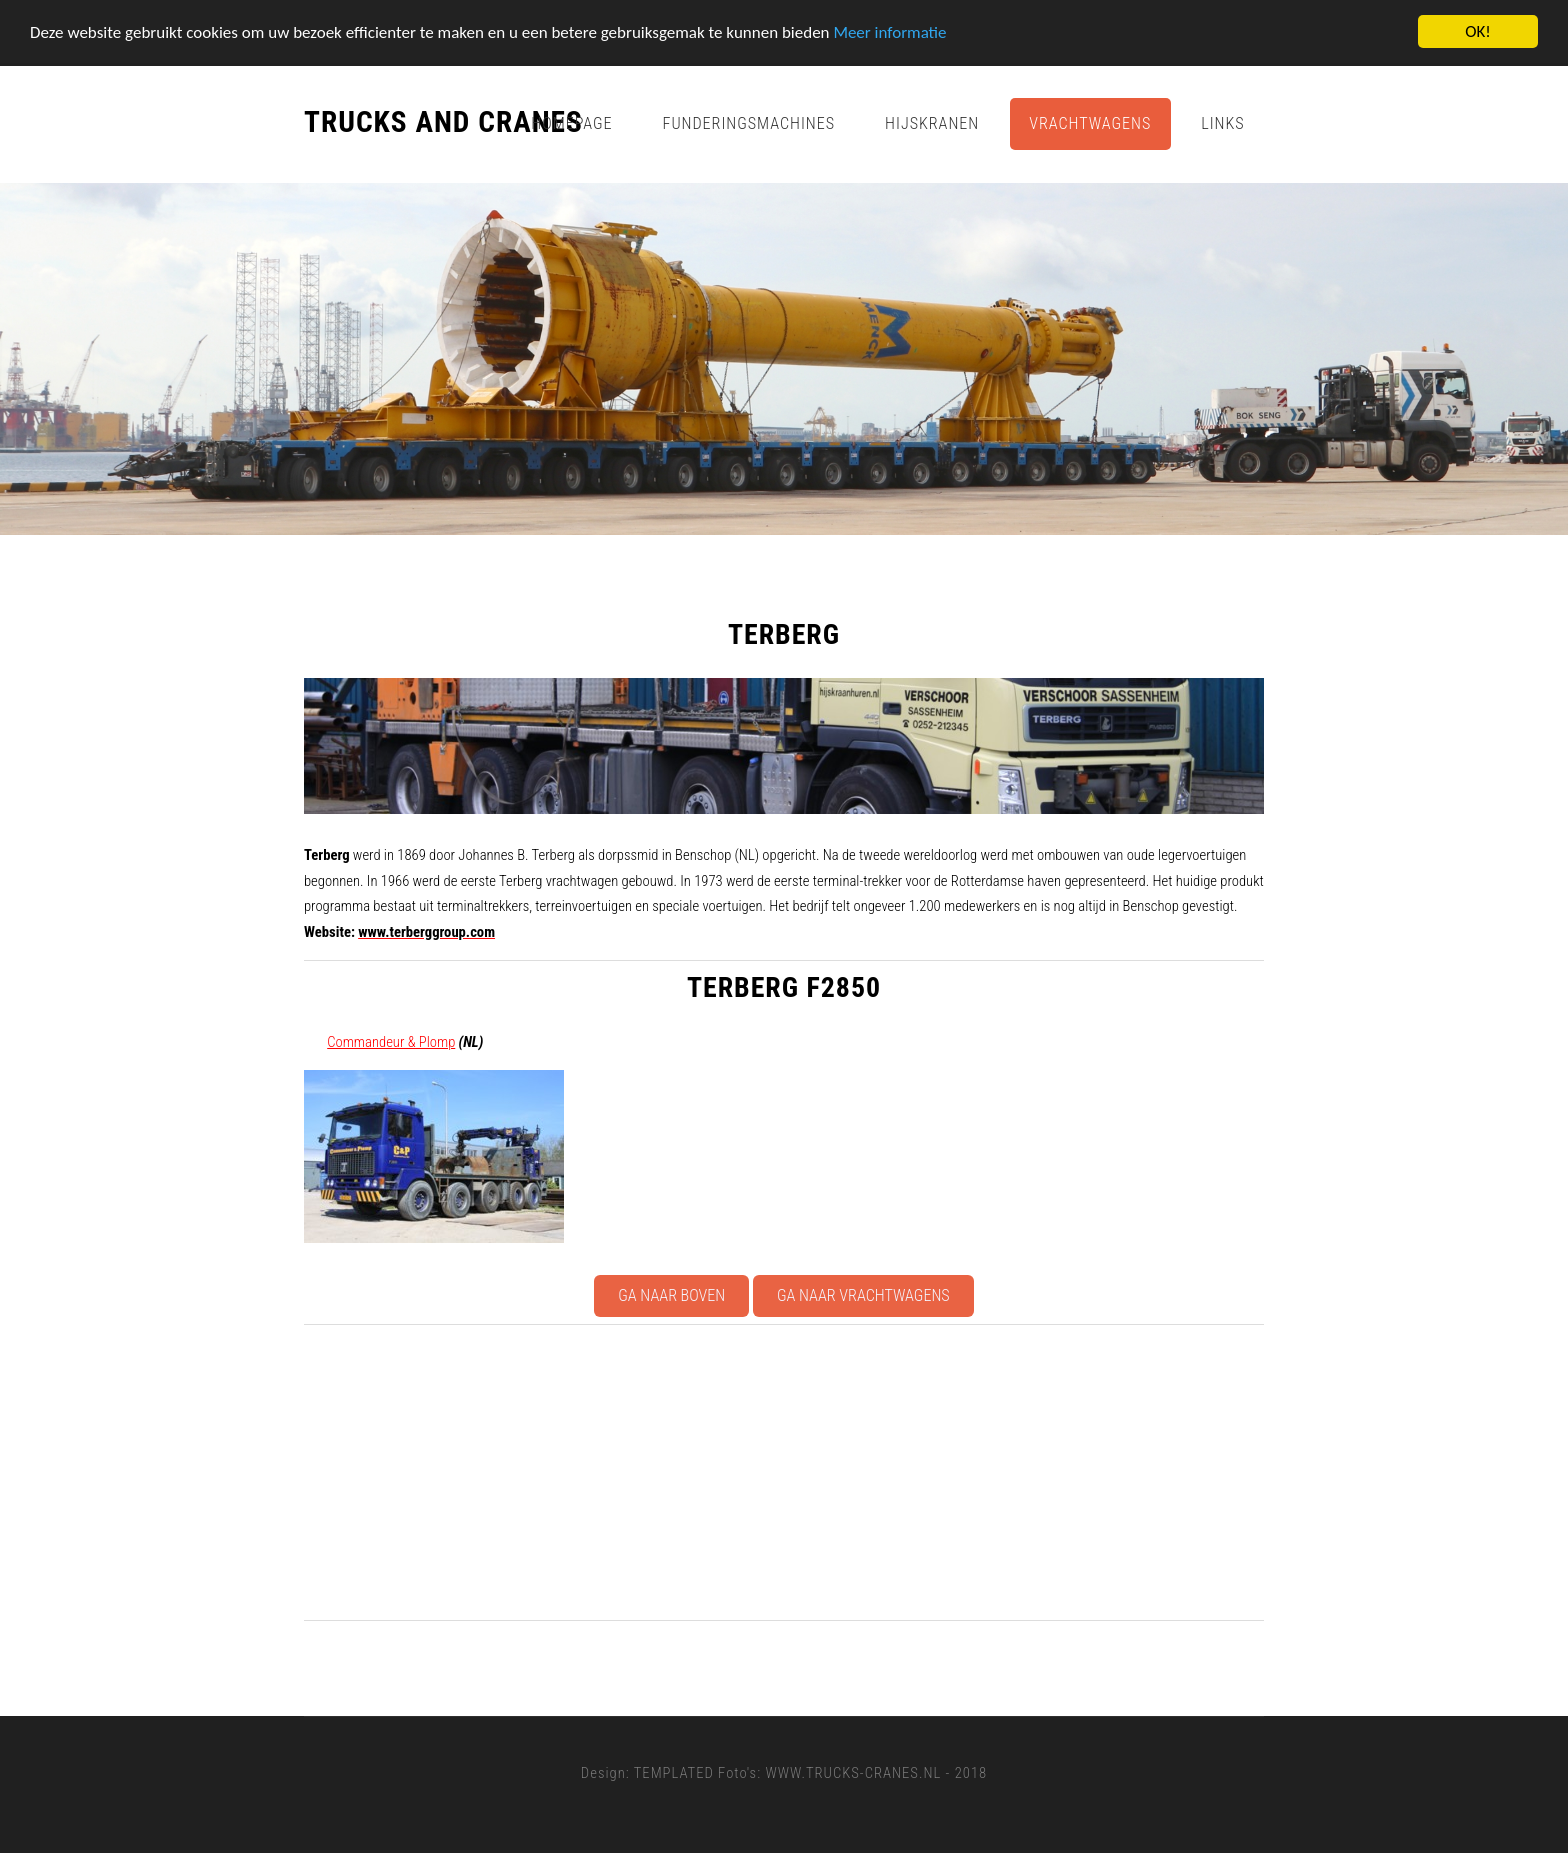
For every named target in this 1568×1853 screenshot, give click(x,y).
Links (1222, 123)
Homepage (571, 123)
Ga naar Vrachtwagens (863, 1295)
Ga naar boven (671, 1295)
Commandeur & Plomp (391, 1042)
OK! (1478, 31)
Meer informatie (889, 31)
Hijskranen (932, 123)
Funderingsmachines (749, 123)
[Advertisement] (904, 1472)
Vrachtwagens (1090, 123)
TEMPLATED (674, 1773)
